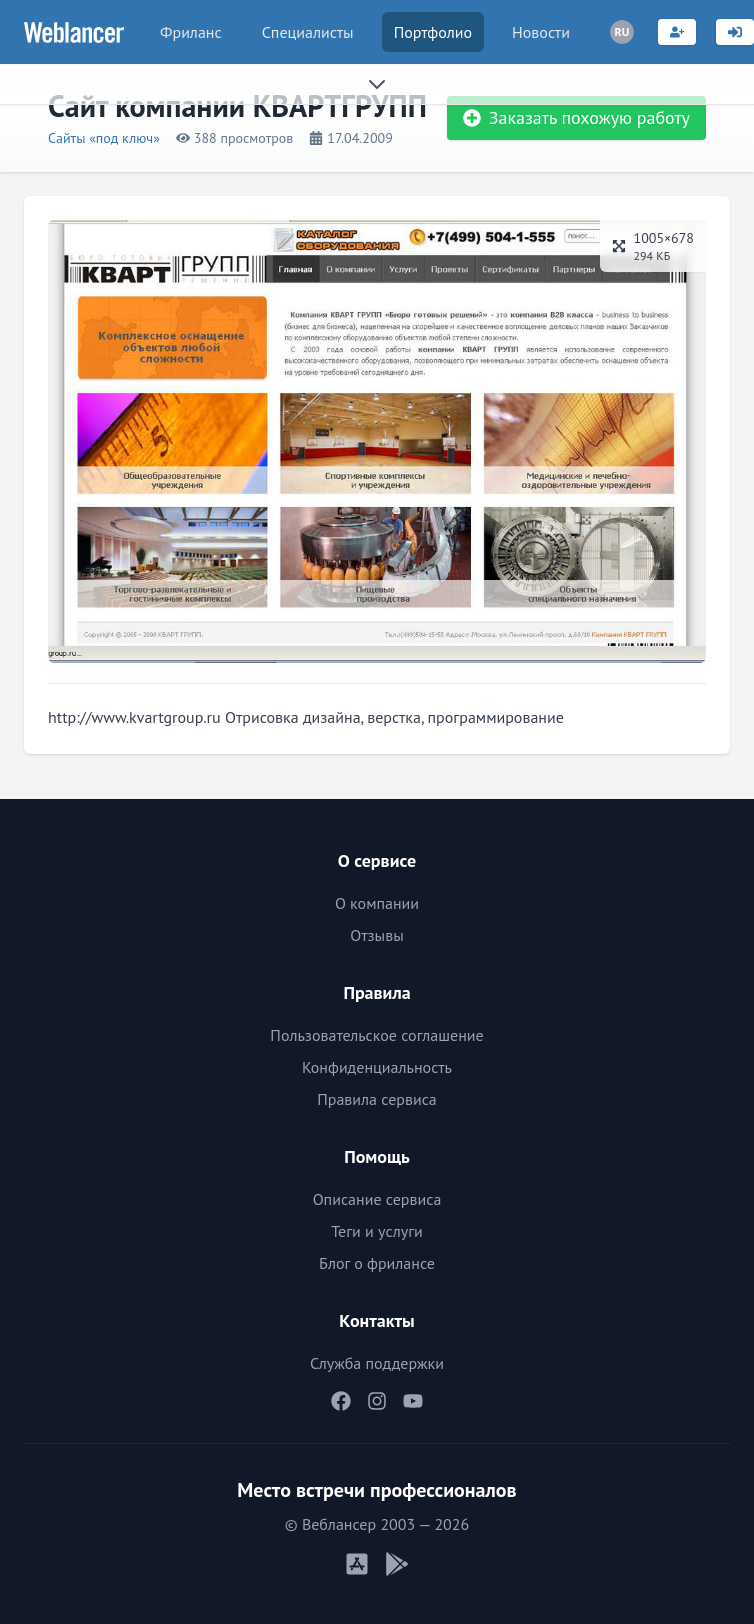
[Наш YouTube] (413, 1401)
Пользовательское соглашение (376, 1035)
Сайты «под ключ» (104, 138)
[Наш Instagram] (377, 1401)
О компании (377, 903)
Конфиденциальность (377, 1067)
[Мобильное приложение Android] (397, 1564)
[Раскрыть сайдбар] (377, 84)
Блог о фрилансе (377, 1263)
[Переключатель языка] (622, 32)
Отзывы (376, 935)
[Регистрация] (677, 32)
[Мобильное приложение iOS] (357, 1564)
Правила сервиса (377, 1099)
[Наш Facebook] (341, 1401)
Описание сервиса (377, 1199)
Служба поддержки (377, 1363)
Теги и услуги (377, 1231)
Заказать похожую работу (576, 117)
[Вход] (735, 32)
